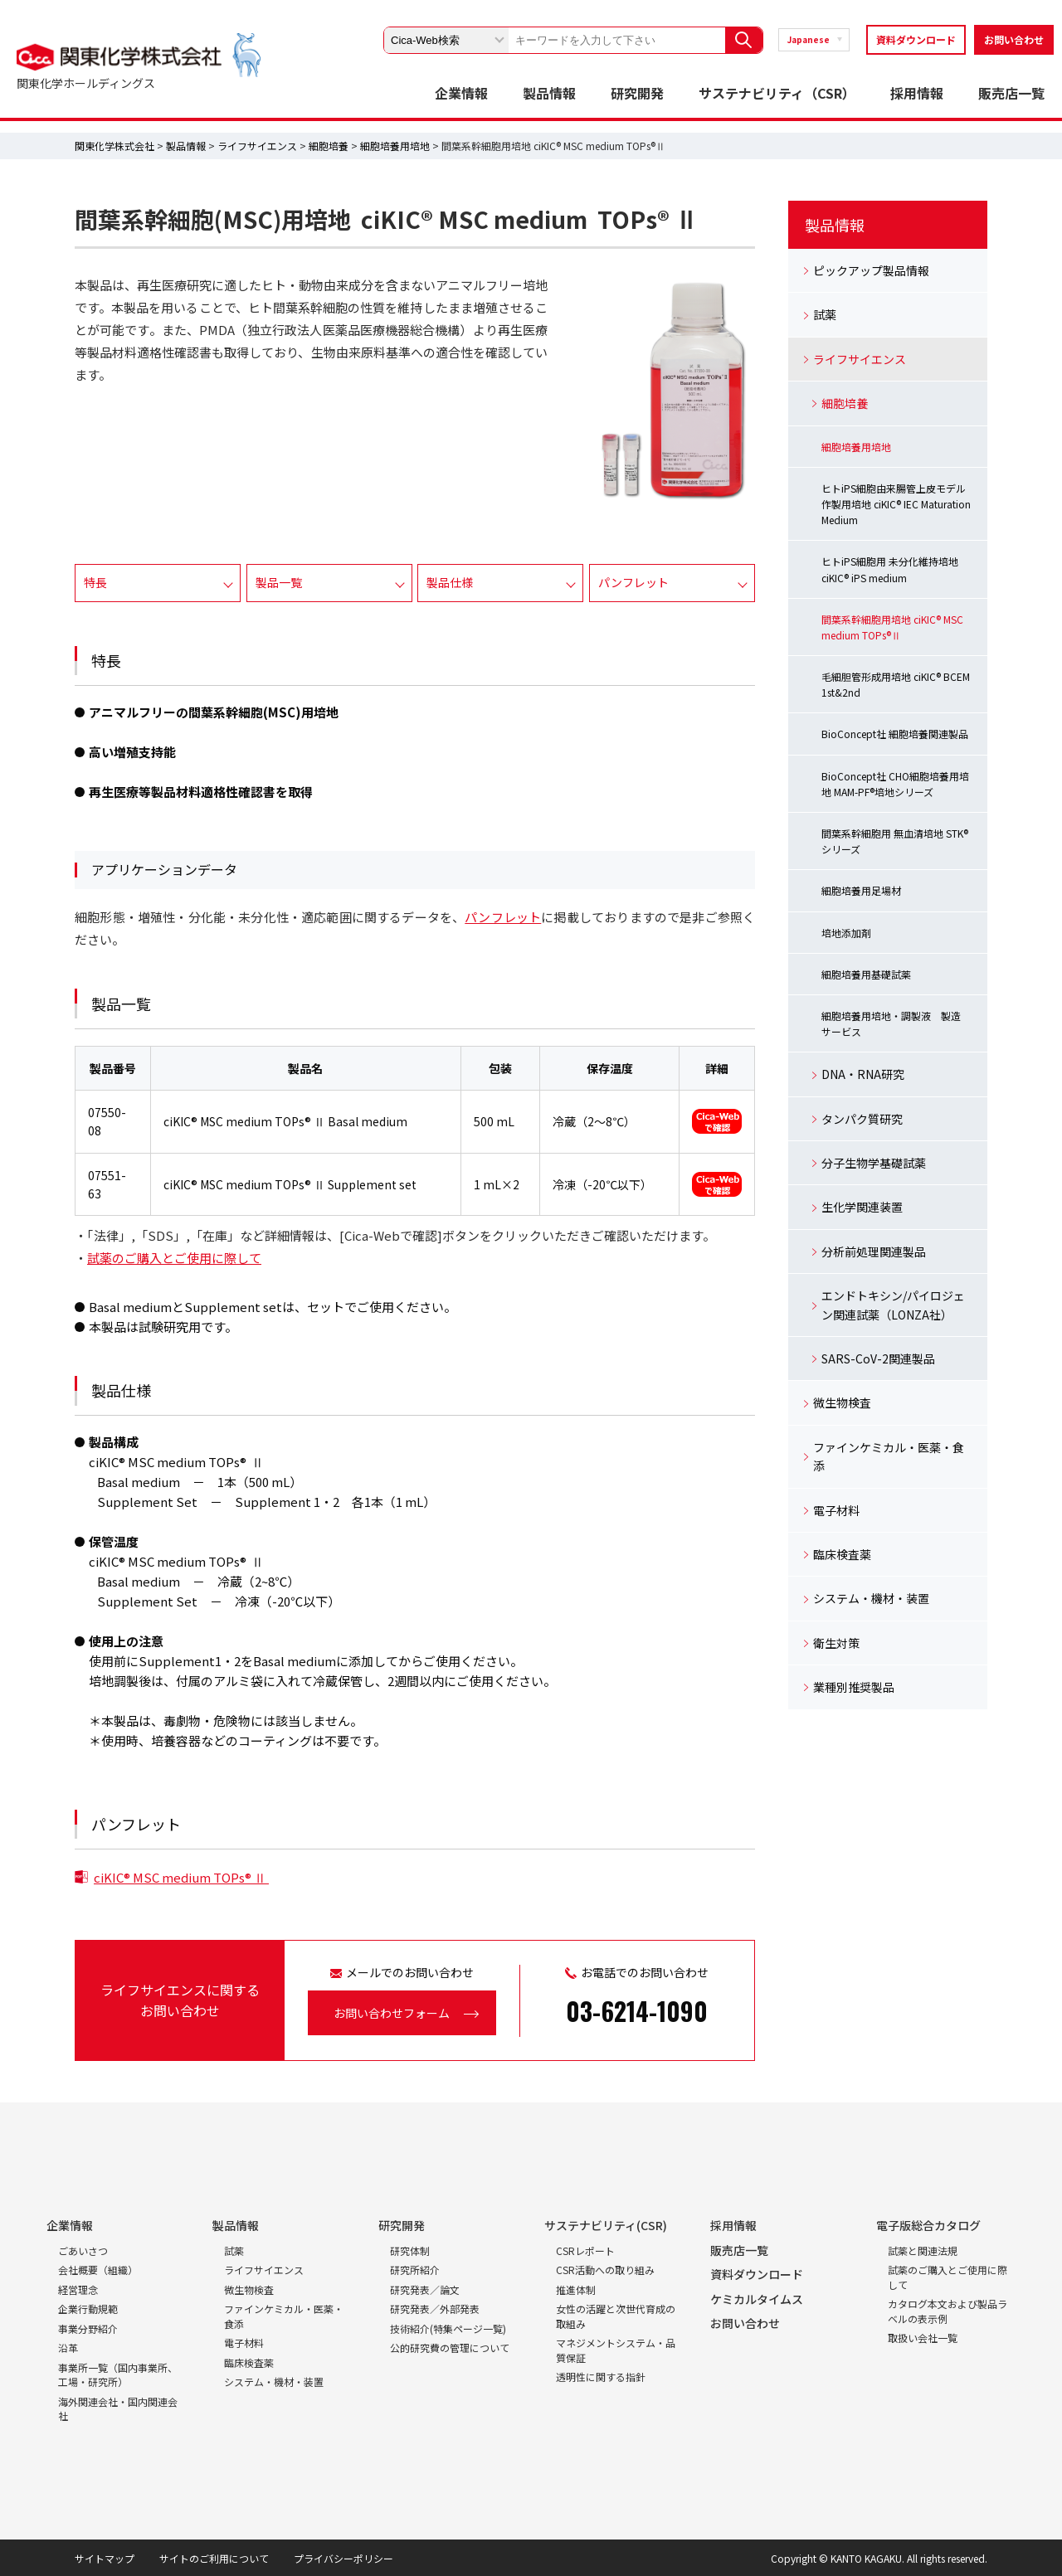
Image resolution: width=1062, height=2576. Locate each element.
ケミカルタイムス (756, 2299)
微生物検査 (842, 1402)
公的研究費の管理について (449, 2347)
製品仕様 (449, 582)
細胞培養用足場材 (861, 890)
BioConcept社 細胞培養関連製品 (894, 734)
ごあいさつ (83, 2250)
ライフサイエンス (257, 146)
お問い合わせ (1014, 39)
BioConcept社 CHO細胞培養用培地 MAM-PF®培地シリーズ (895, 784)
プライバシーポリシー (343, 2558)
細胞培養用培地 (395, 146)
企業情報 (461, 93)
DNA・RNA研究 (862, 1074)
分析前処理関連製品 (873, 1251)
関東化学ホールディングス (86, 83)
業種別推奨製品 (853, 1687)
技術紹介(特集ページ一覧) (448, 2328)
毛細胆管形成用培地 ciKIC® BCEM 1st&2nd (895, 684)
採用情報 (916, 93)
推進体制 (576, 2289)
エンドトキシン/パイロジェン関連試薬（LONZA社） (893, 1304)
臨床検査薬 (842, 1554)
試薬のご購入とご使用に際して (174, 1257)
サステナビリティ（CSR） (777, 93)
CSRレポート (585, 2250)
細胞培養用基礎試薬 (866, 974)
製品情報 (549, 93)
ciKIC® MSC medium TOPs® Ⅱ (181, 1877)
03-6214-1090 (637, 2010)
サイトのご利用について (214, 2558)
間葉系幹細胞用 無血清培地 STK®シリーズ (894, 841)
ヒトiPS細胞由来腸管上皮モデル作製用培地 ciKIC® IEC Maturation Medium (896, 504)
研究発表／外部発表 (435, 2308)
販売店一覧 (1011, 93)
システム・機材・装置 (871, 1598)
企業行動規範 (88, 2308)
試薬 (824, 314)
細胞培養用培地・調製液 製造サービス (891, 1023)
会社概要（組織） (98, 2270)
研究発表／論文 (425, 2289)
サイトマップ (104, 2558)
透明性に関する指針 (600, 2376)
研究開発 (637, 93)
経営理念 (78, 2289)
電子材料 (836, 1510)
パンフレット (633, 582)
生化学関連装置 (862, 1206)
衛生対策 (836, 1643)
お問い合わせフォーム (392, 2013)
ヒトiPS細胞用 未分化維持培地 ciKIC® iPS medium (889, 569)
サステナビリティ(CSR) (605, 2225)
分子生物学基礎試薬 (873, 1162)
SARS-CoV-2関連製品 (878, 1358)
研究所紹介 (415, 2270)
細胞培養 (328, 146)
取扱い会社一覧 (922, 2338)
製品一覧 (279, 582)
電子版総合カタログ (928, 2225)
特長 (95, 582)
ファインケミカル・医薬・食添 (888, 1456)
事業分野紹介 (88, 2328)
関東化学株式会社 (114, 146)
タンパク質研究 (862, 1119)
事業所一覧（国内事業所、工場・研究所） (118, 2374)
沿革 (68, 2347)
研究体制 (410, 2250)
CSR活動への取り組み (605, 2270)
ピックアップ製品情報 (871, 270)
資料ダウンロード (916, 39)
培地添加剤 (846, 933)
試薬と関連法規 (922, 2250)
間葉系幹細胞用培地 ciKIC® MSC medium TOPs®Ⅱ (892, 627)
